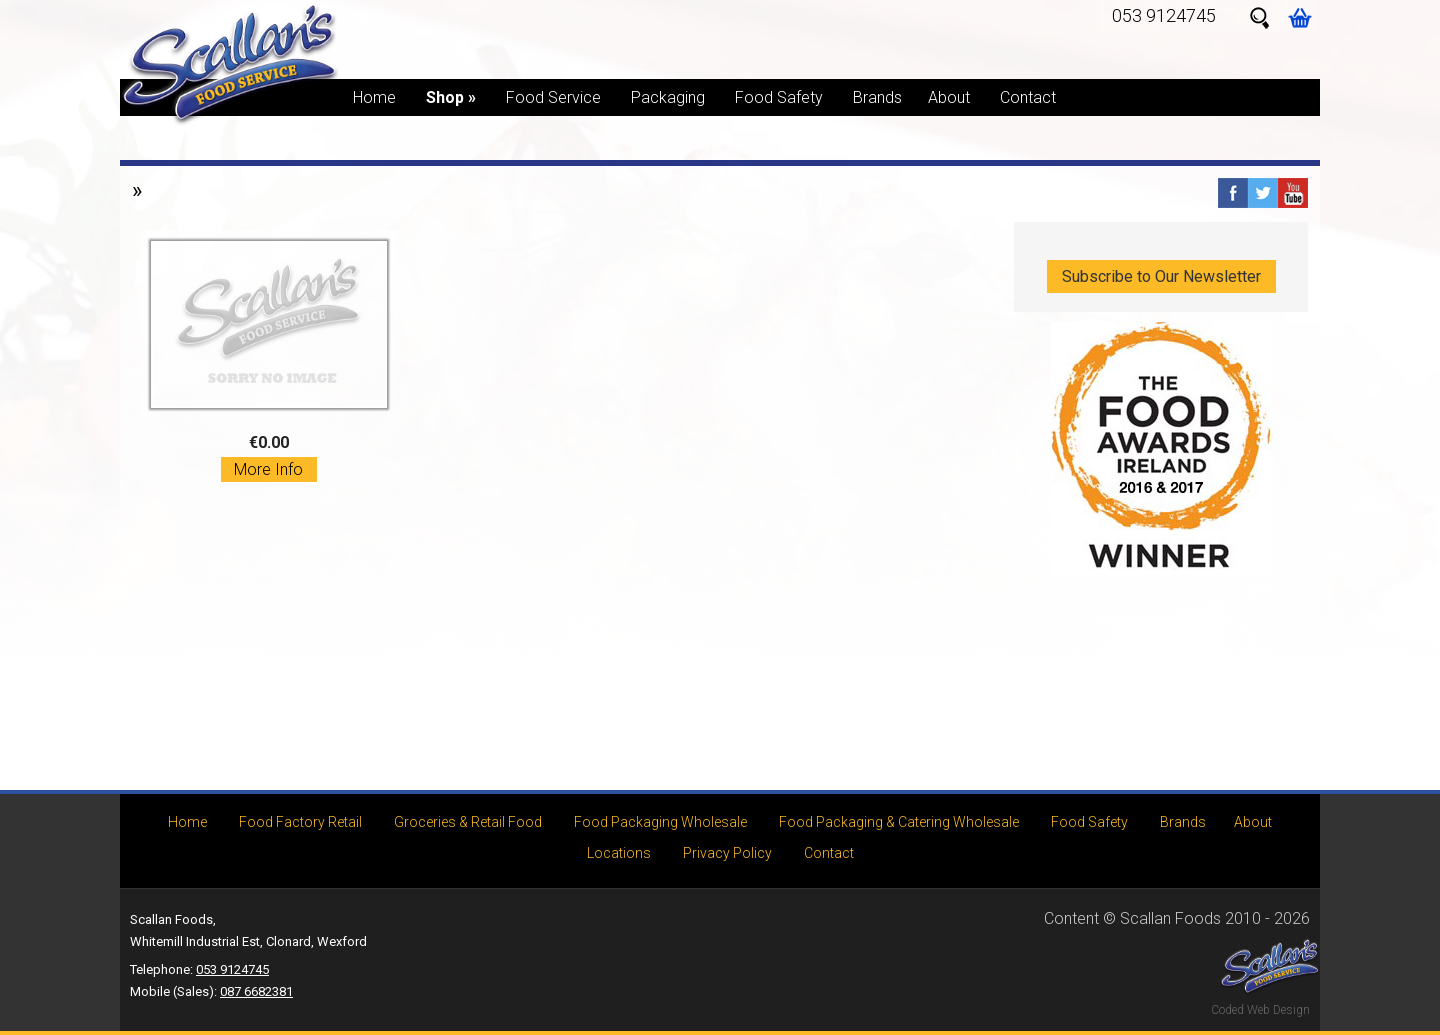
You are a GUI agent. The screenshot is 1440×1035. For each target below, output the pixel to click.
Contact (1028, 97)
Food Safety (779, 97)
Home (374, 97)
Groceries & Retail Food (468, 822)
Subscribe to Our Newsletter (1161, 276)
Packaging (668, 97)
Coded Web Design (1260, 1010)
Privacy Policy (727, 853)
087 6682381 (256, 991)
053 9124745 (1164, 15)
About (949, 97)
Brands (877, 97)
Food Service (553, 97)
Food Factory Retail (300, 822)
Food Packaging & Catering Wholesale (899, 822)
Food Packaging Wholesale (660, 822)
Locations (619, 853)
